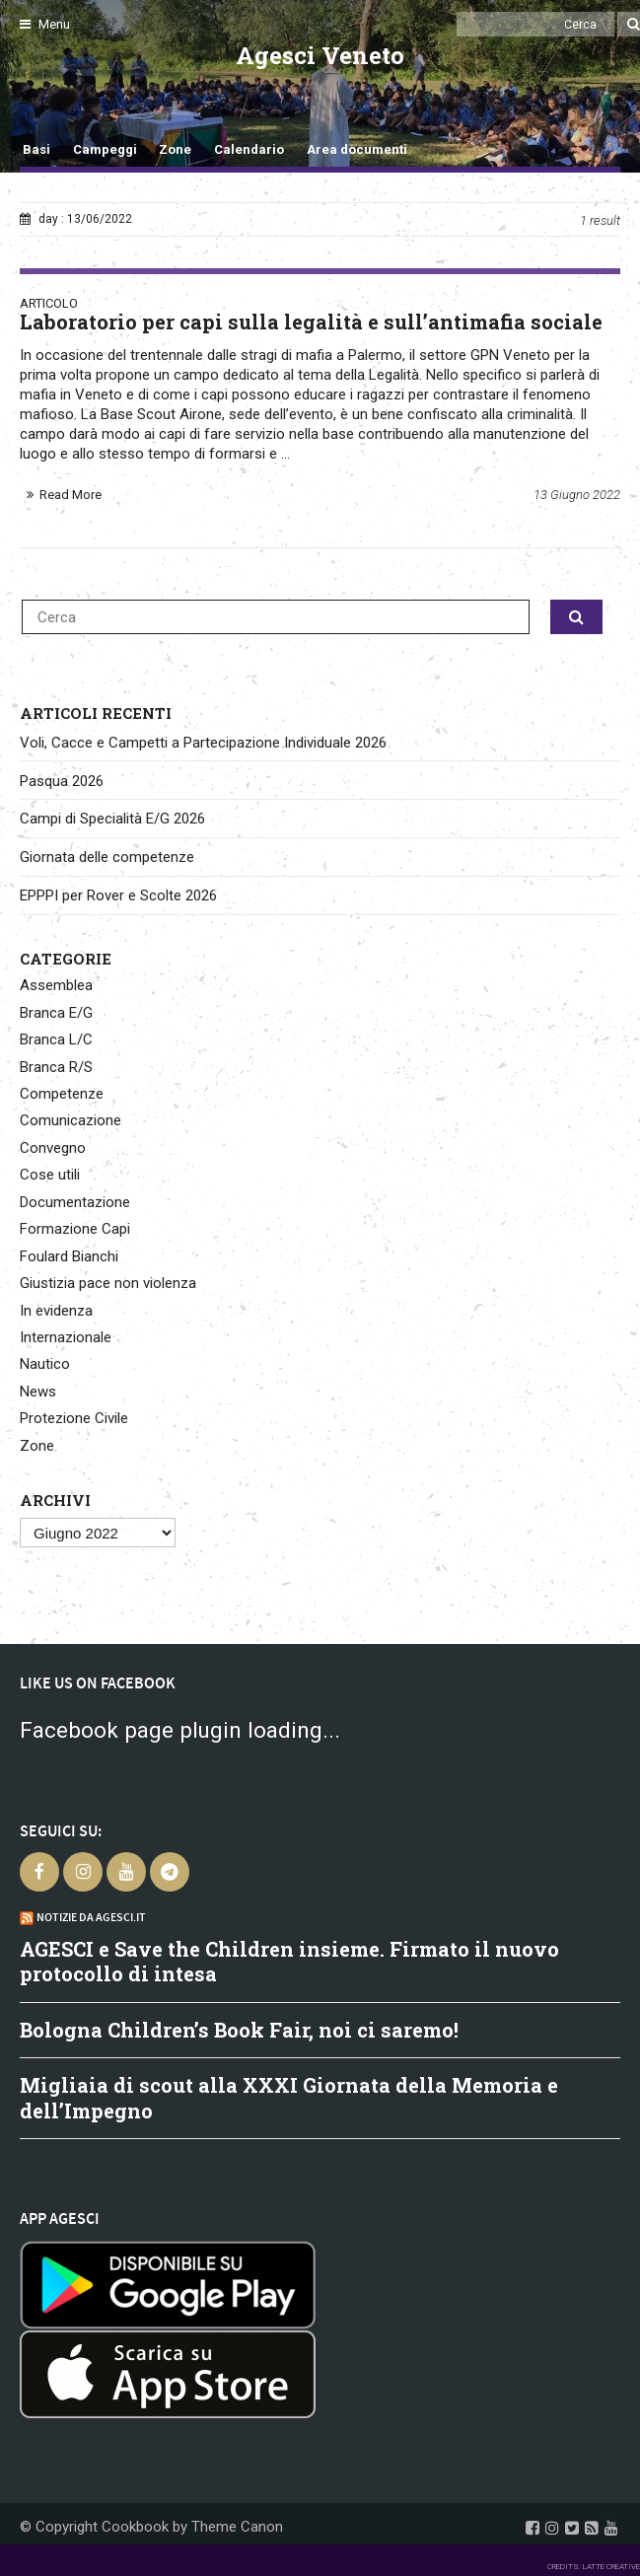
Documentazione (75, 1202)
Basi (36, 149)
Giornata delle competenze (107, 857)
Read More (70, 494)
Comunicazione (70, 1120)
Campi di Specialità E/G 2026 (112, 818)
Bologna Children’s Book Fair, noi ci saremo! (239, 2029)
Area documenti (357, 149)
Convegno (53, 1148)
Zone (175, 149)
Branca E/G (56, 1013)
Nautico (45, 1364)
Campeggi (105, 149)
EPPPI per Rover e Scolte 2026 (118, 895)
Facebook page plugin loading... (180, 1730)
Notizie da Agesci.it (91, 1917)
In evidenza (56, 1311)
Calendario (249, 149)
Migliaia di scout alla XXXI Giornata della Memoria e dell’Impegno (289, 2097)
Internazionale (65, 1337)
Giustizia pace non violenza (108, 1283)
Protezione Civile (74, 1418)
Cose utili (50, 1174)
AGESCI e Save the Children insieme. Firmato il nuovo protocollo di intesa (289, 1961)
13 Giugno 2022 (576, 494)
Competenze (62, 1094)
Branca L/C (56, 1039)
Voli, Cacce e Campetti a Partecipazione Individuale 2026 (203, 742)
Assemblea (56, 985)
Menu (45, 24)
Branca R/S (56, 1067)
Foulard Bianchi (69, 1256)
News (38, 1391)
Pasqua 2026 (62, 781)
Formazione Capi (75, 1229)
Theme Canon (237, 2527)
